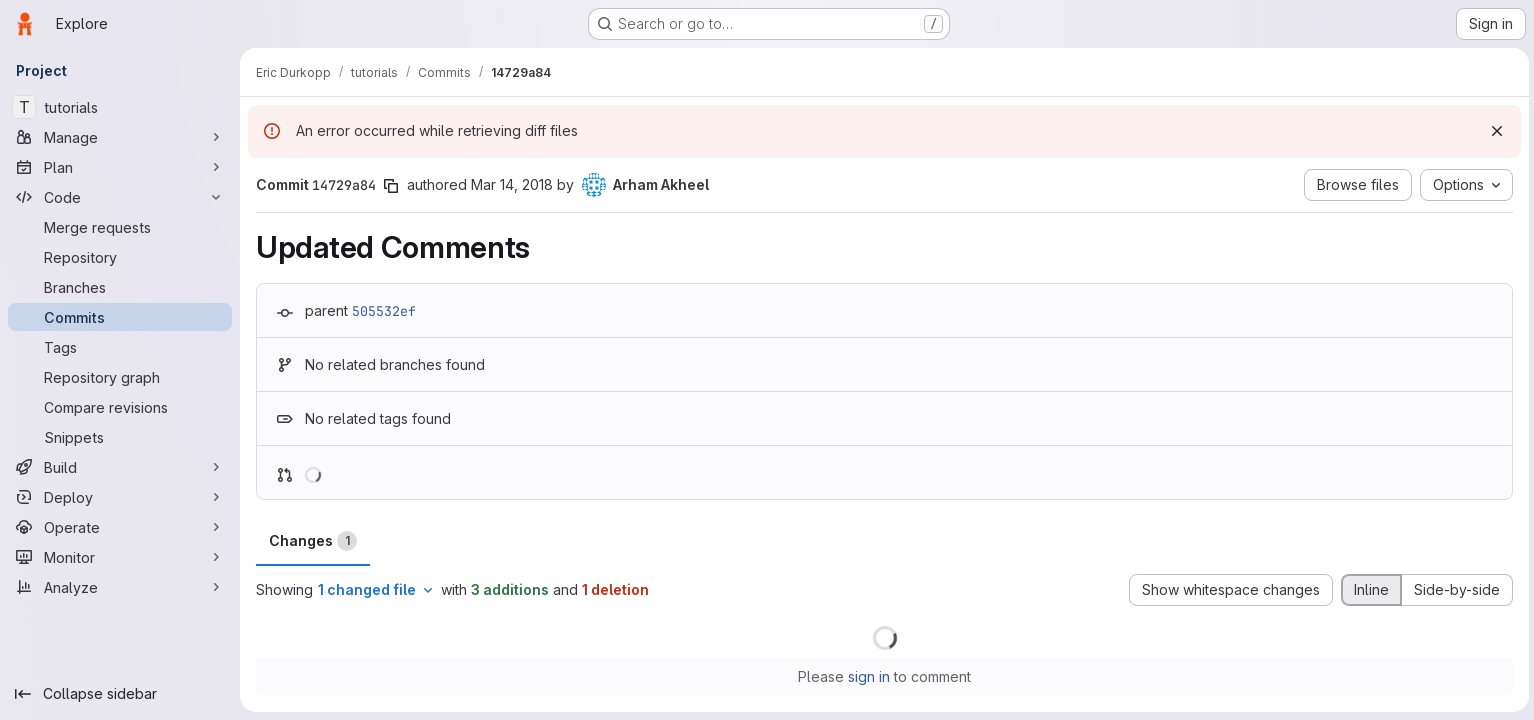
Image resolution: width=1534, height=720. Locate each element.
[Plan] (120, 167)
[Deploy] (120, 497)
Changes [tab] (313, 541)
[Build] (120, 467)
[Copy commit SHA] (391, 186)
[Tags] (120, 347)
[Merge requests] (120, 227)
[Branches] (120, 287)
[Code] (120, 197)
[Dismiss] (1494, 131)
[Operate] (120, 527)
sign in (868, 676)
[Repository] (120, 257)
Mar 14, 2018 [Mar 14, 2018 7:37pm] (512, 184)
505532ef (384, 311)
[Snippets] (120, 437)
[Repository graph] (120, 377)
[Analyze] (120, 587)
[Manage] (120, 137)
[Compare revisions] (120, 407)
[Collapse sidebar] (120, 694)
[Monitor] (120, 557)
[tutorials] (120, 107)
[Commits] (120, 317)
